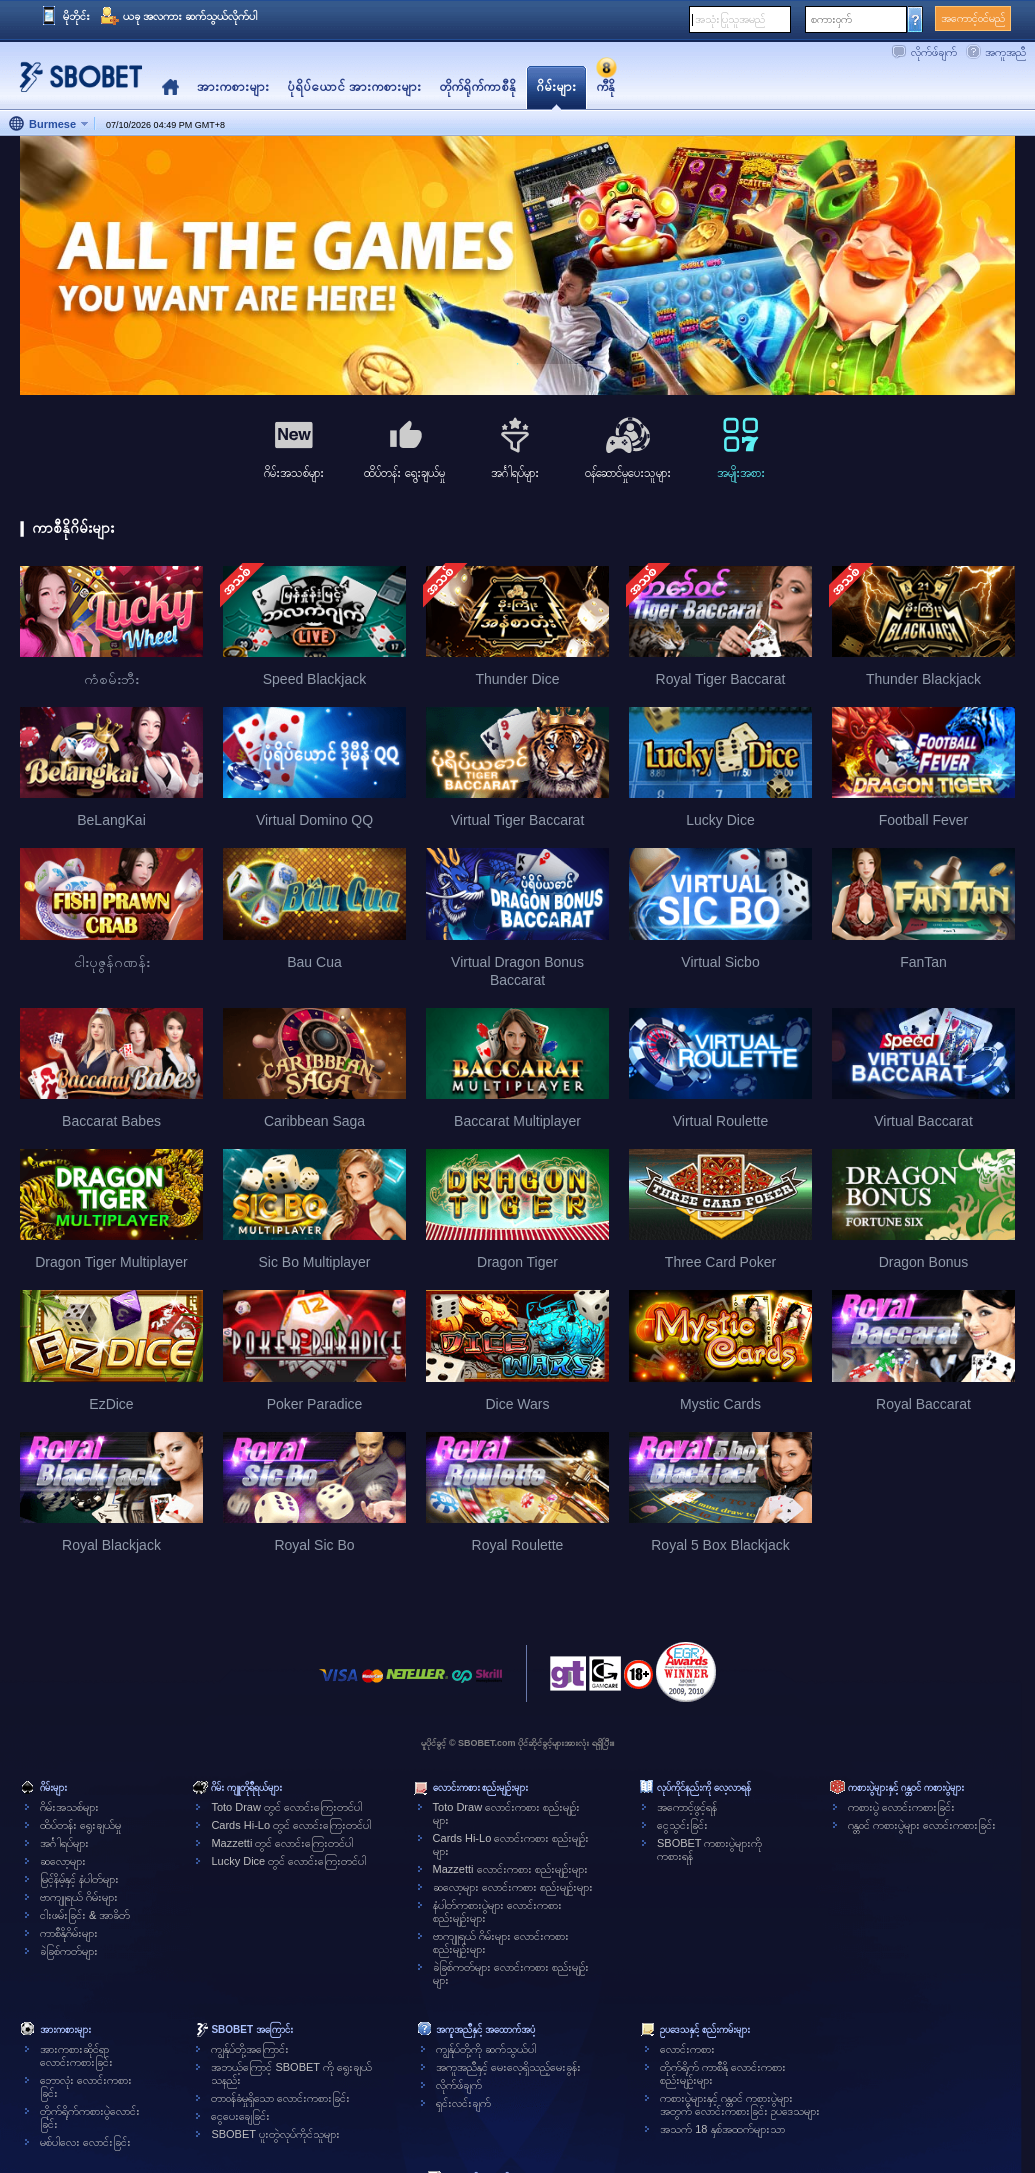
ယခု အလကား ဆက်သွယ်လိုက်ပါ (190, 16)
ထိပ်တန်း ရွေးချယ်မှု (80, 1825)
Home (170, 87)
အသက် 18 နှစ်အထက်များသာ (722, 2129)
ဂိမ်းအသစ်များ (69, 1807)
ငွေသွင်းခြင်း (682, 1825)
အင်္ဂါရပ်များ (64, 1843)
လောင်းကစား (687, 2049)
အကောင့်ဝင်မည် (973, 18)
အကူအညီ (1005, 52)
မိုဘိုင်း (76, 16)
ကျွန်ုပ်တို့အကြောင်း (250, 2049)
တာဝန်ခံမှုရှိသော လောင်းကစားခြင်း (280, 2098)
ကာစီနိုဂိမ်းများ (69, 1933)
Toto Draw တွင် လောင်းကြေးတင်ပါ (286, 1807)
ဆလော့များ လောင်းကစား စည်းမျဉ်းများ (513, 1887)
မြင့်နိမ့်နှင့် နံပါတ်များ (79, 1879)
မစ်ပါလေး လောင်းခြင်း (85, 2142)
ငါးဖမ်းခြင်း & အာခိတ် (85, 1915)
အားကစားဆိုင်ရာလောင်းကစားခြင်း (76, 2055)
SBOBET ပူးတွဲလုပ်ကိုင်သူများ (275, 2134)
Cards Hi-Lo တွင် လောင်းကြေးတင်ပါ (291, 1825)
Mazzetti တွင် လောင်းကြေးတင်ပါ (282, 1843)
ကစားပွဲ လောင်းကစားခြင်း (901, 1807)
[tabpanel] (517, 266)
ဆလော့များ (63, 1861)
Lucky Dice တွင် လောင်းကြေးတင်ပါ (288, 1861)
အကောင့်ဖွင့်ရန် (687, 1807)
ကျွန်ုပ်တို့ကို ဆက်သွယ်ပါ (486, 2049)
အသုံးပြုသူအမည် (730, 19)
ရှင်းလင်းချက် (463, 2103)
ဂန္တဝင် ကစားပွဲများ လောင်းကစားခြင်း (922, 1825)
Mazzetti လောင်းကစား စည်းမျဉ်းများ (510, 1869)
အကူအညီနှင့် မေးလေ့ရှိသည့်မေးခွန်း (508, 2067)
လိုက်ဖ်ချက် (934, 52)
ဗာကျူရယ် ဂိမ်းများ (79, 1897)
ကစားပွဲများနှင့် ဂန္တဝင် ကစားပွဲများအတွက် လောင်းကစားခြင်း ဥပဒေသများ (740, 2104)
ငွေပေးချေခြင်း (240, 2116)
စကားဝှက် (831, 19)
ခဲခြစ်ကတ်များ (69, 1951)
